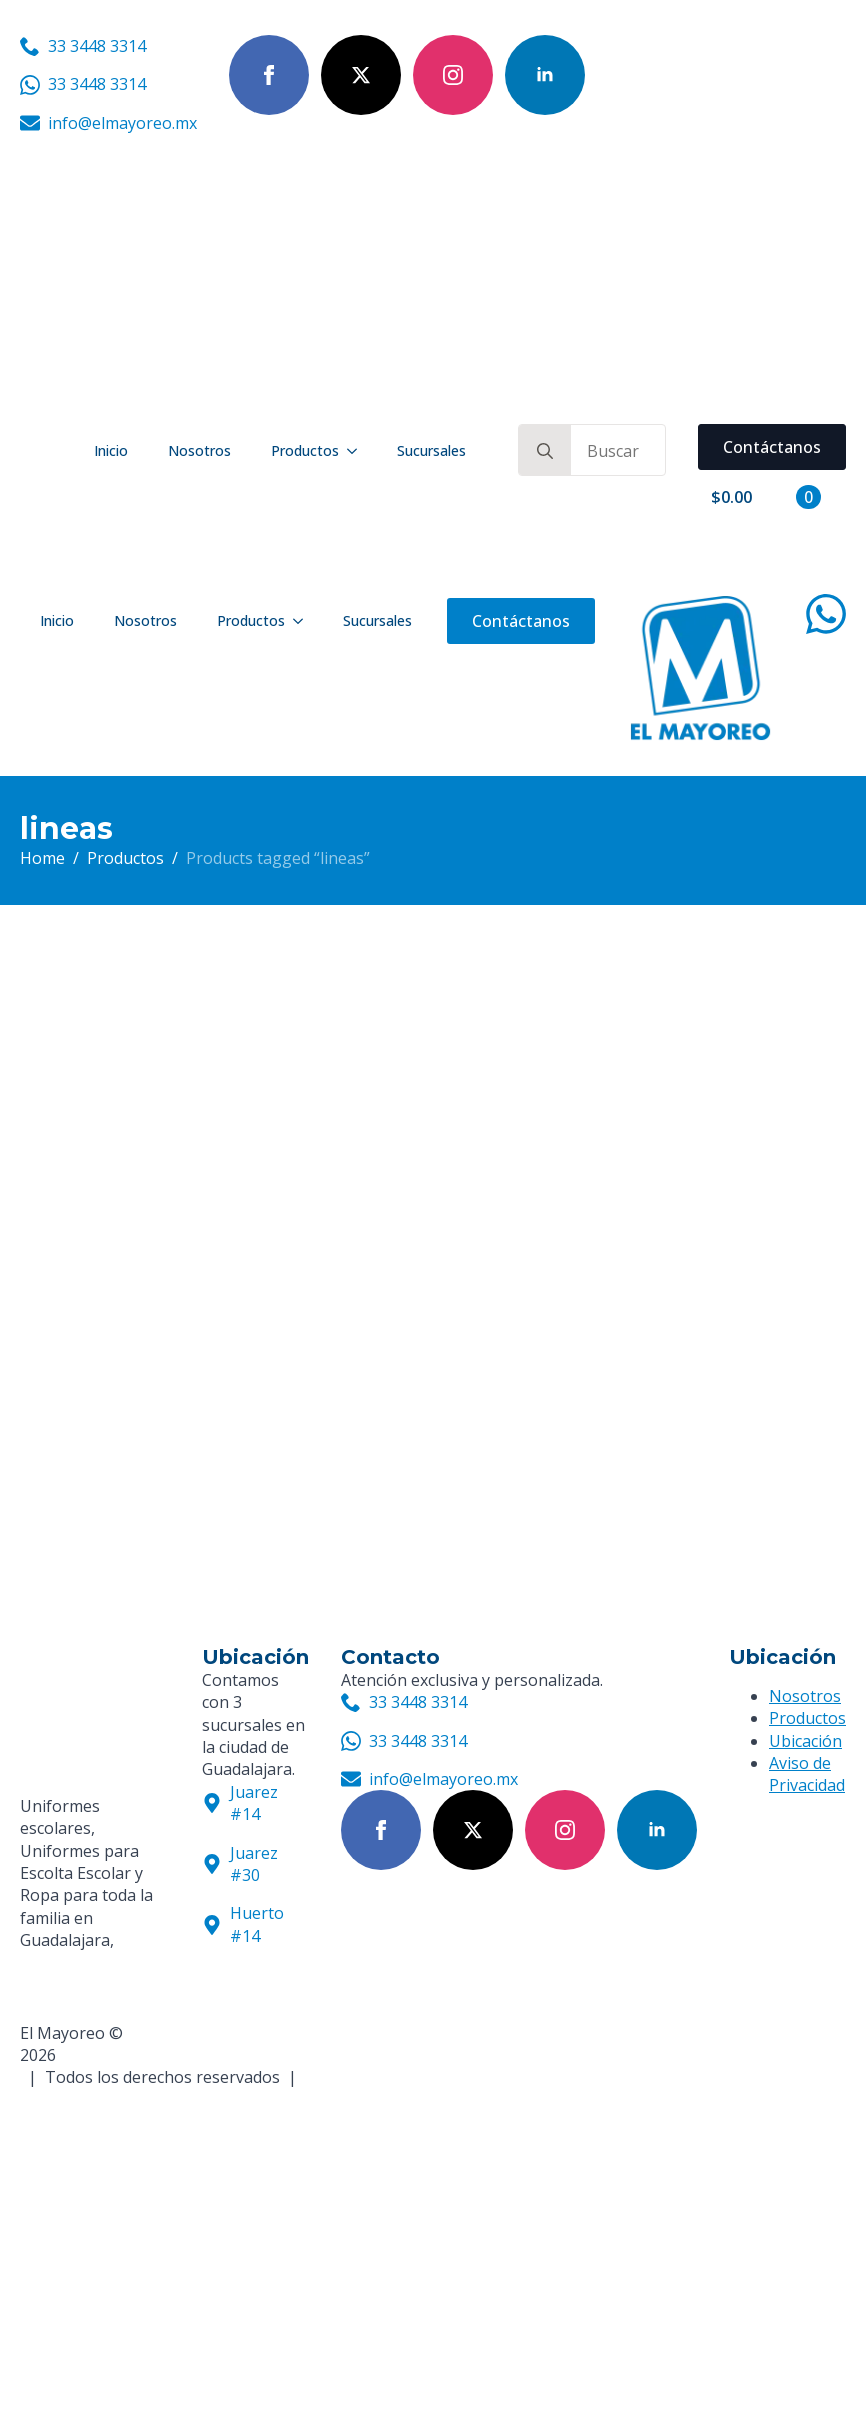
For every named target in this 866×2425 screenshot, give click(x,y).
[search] (545, 451)
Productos (305, 450)
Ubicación (805, 1741)
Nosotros (199, 450)
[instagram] (453, 75)
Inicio (111, 450)
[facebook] (269, 75)
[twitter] (361, 75)
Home (42, 858)
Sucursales (431, 450)
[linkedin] (545, 75)
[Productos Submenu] (358, 451)
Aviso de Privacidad (807, 1774)
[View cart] (766, 497)
